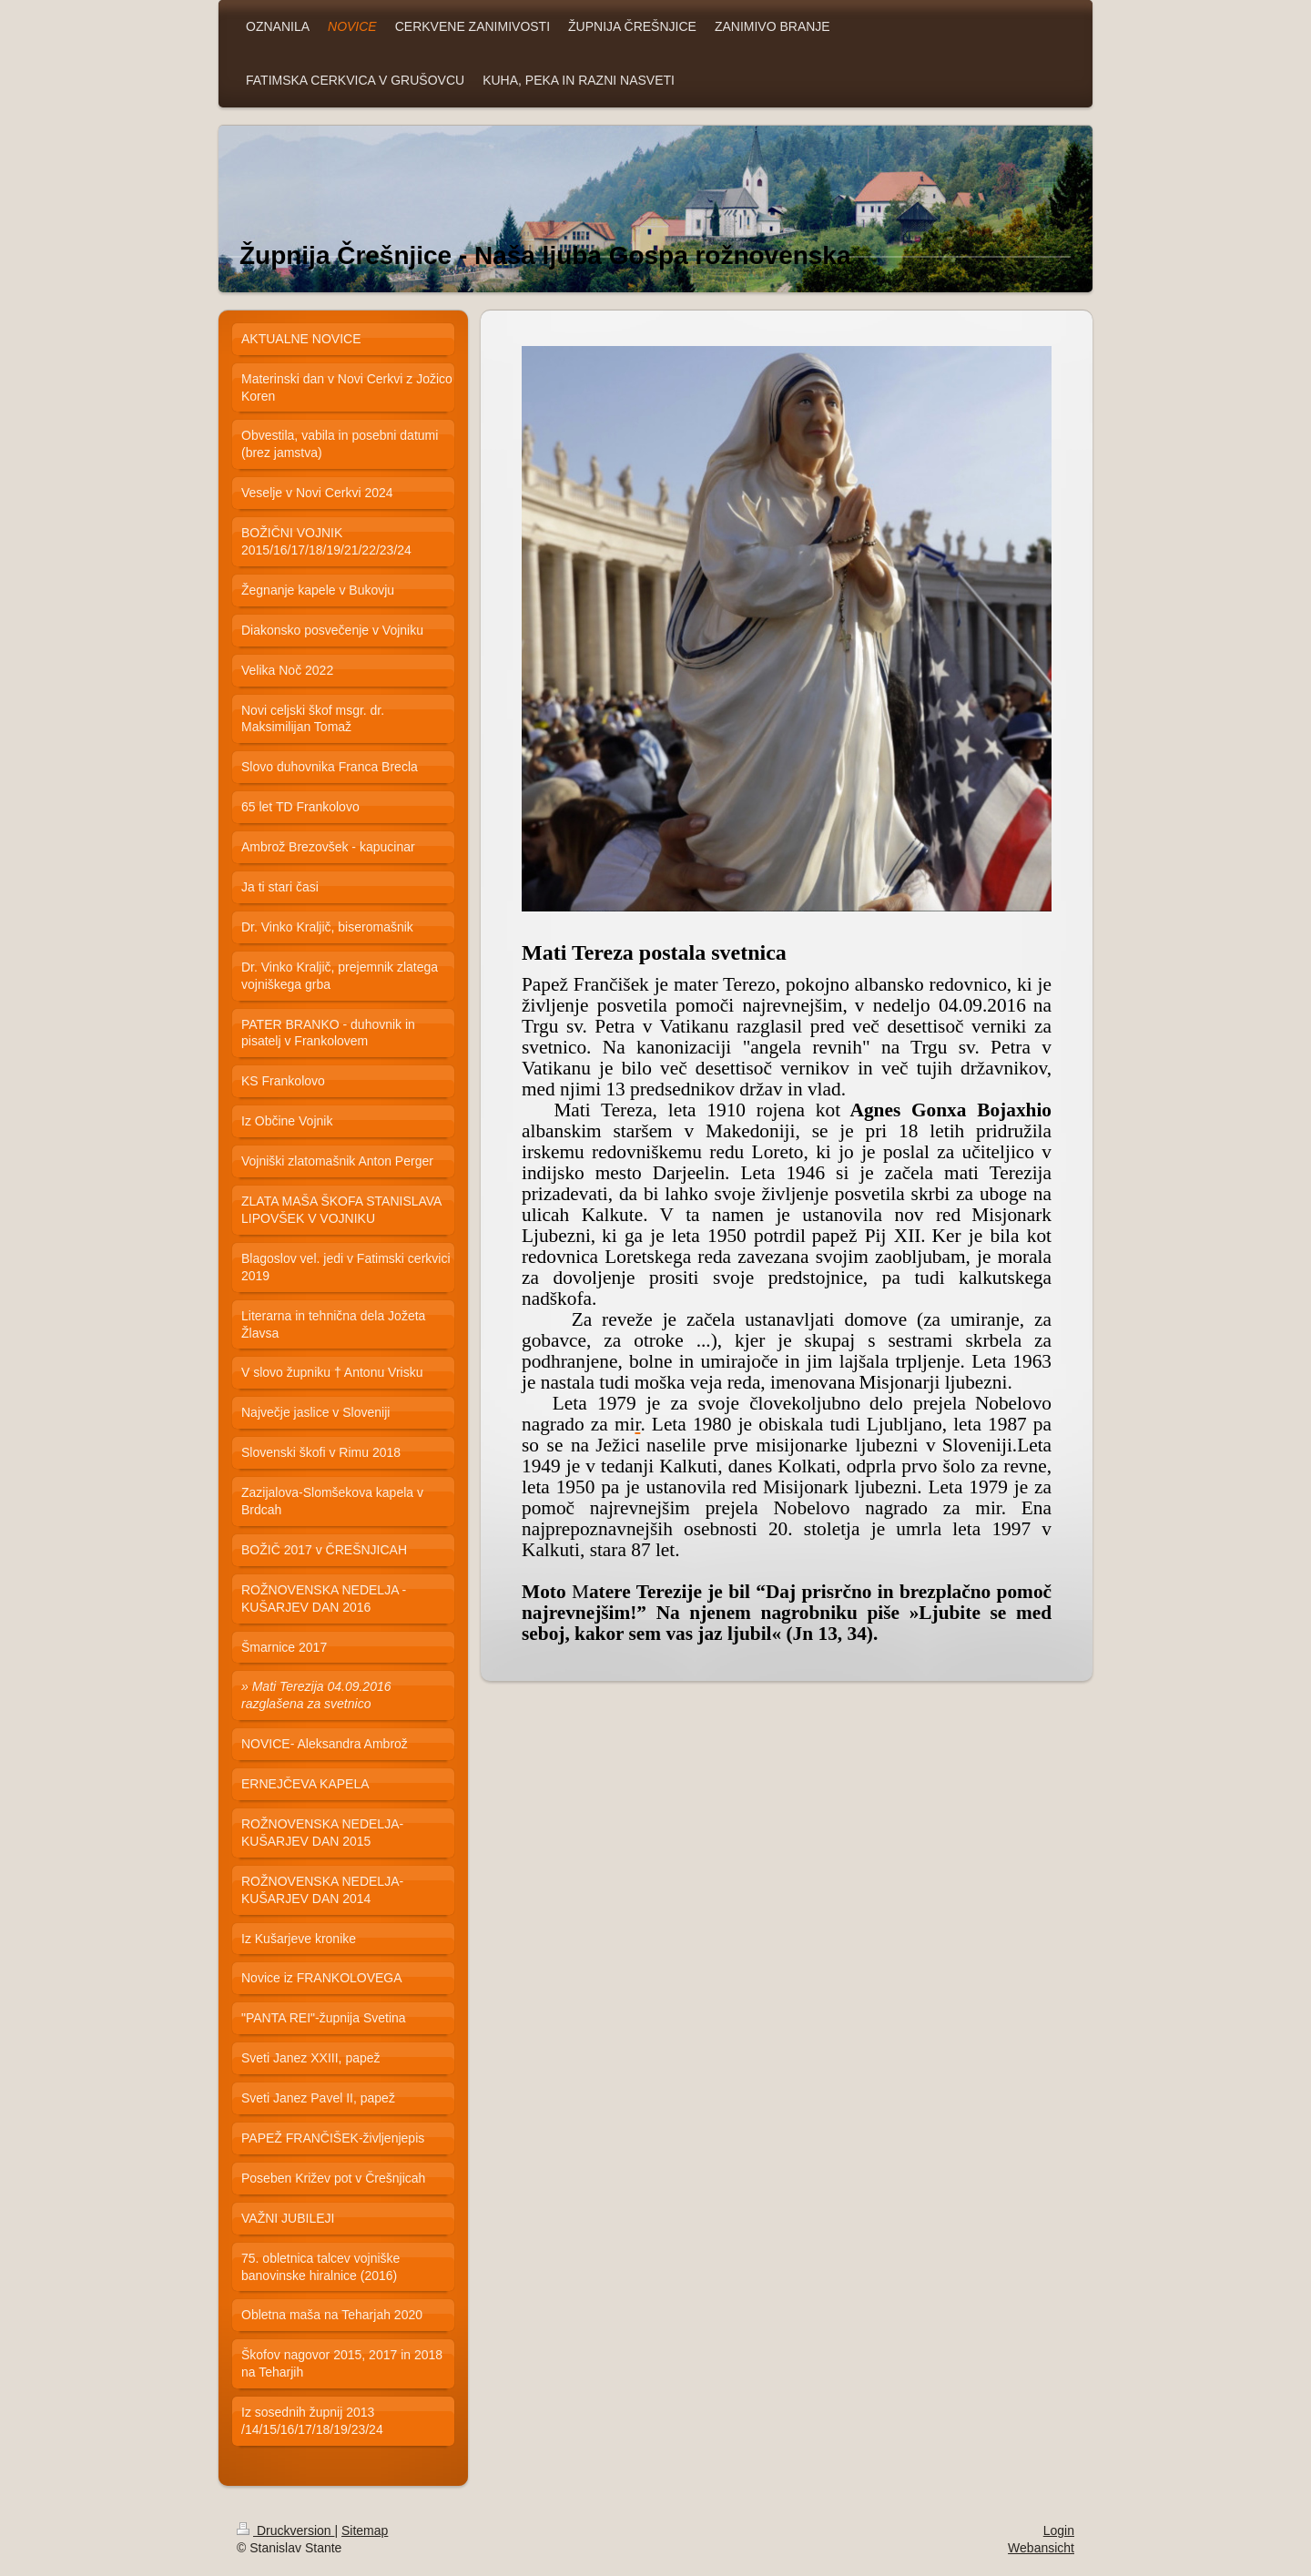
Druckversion (285, 2530)
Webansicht (1041, 2547)
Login (1058, 2530)
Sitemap (364, 2530)
